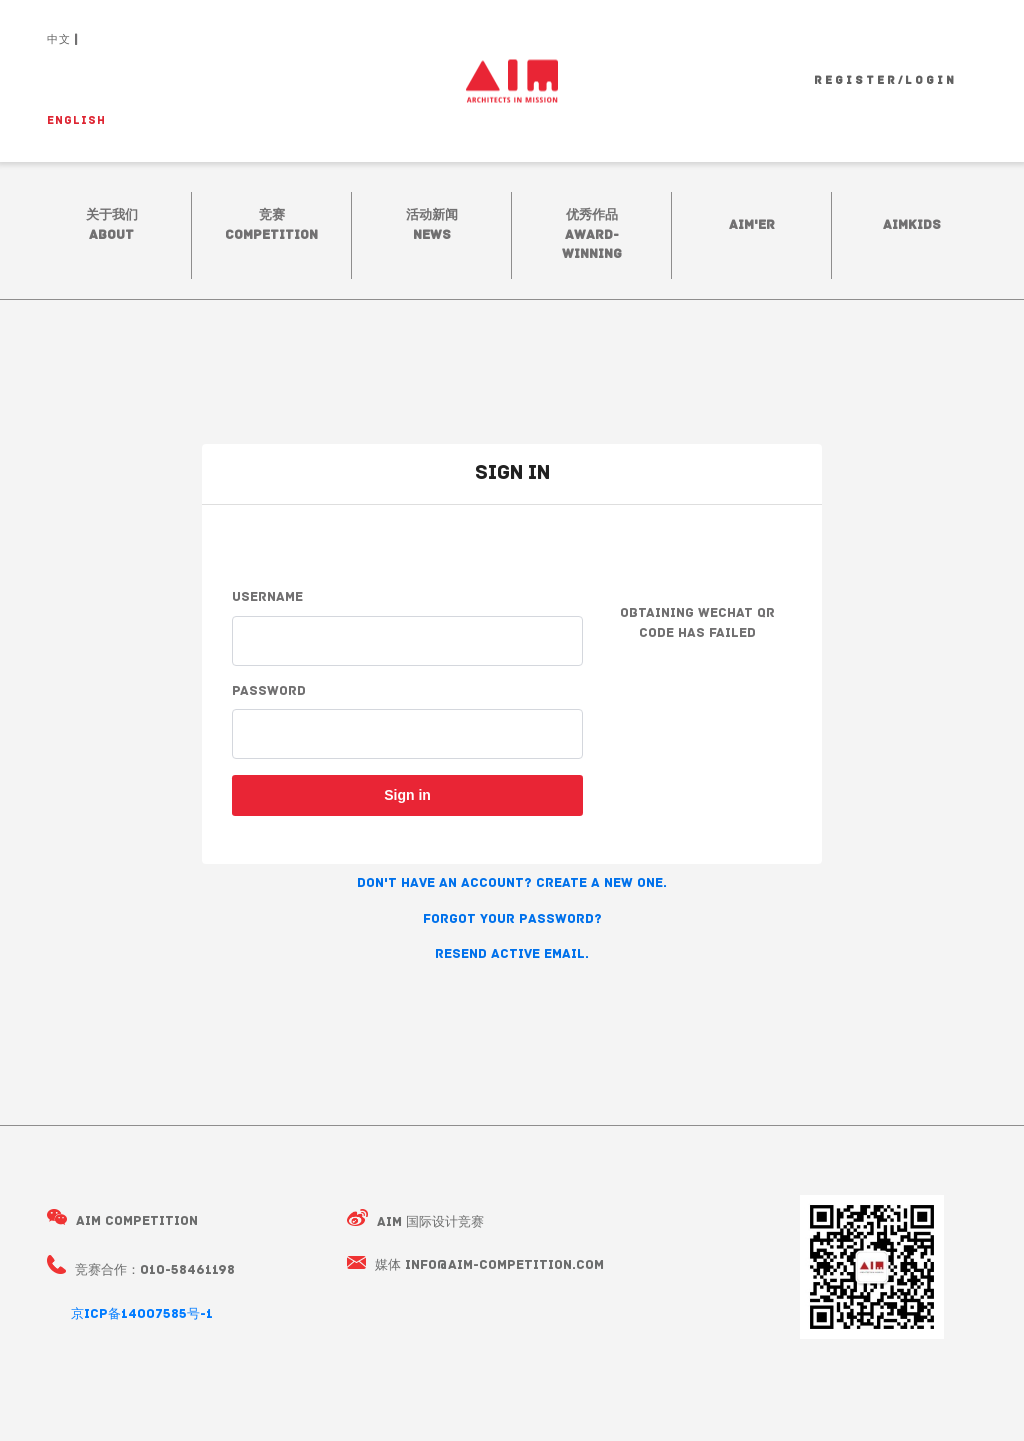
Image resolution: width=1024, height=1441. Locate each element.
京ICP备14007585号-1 (142, 1314)
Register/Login (885, 81)
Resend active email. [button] (512, 954)
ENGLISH (76, 121)
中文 (59, 40)
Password (269, 691)
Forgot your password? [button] (512, 919)
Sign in (407, 795)
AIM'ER (752, 225)
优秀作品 (592, 235)
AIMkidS (912, 225)
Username (267, 597)
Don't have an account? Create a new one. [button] (512, 883)
